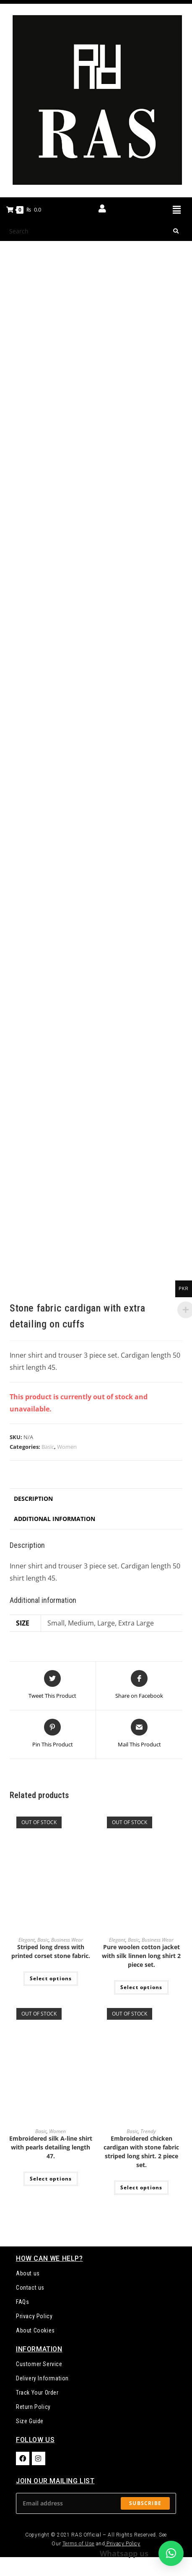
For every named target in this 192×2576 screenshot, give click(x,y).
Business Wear (67, 1939)
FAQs (22, 2302)
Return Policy (33, 2406)
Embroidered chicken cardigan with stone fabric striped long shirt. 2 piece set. (141, 2151)
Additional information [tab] (54, 1519)
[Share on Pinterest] (52, 1734)
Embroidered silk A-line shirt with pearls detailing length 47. (50, 2147)
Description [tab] (33, 1499)
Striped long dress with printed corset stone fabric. (50, 1951)
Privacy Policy (34, 2316)
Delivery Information (42, 2378)
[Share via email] (139, 1734)
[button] (176, 209)
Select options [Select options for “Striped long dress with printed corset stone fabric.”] (51, 1978)
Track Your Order (37, 2392)
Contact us (30, 2287)
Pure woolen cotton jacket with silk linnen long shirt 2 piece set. (141, 1956)
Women (67, 1446)
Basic (48, 1446)
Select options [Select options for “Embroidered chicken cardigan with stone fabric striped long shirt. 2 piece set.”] (141, 2187)
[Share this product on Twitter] (52, 1685)
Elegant (26, 1939)
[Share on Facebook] (139, 1685)
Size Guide (30, 2421)
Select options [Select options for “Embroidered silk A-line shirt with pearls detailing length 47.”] (51, 2178)
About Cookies (35, 2330)
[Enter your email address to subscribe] (96, 2503)
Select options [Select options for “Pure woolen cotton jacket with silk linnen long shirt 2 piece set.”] (141, 1987)
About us (28, 2273)
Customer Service (39, 2364)
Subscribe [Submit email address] (145, 2503)
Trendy (148, 2131)
